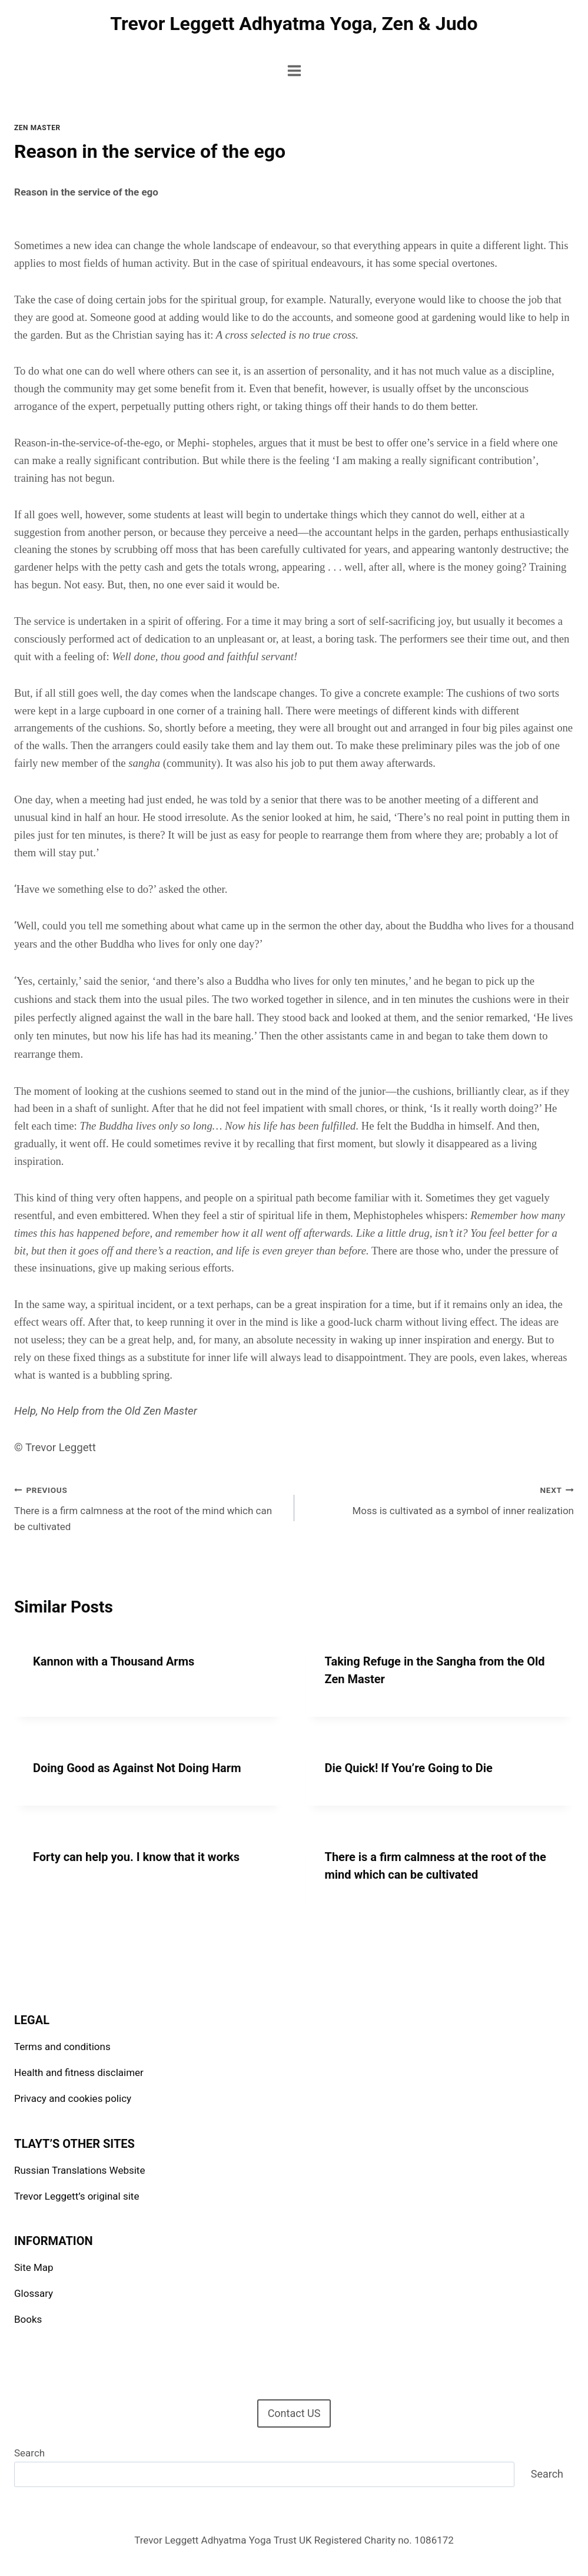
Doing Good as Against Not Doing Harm (137, 1768)
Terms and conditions (62, 2046)
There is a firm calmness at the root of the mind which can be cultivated (149, 1507)
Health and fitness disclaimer (79, 2072)
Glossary (33, 2293)
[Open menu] (294, 70)
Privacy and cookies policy (72, 2098)
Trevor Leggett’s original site (76, 2196)
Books (28, 2319)
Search (29, 2453)
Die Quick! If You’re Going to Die (409, 1768)
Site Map (34, 2267)
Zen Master (37, 128)
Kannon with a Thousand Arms (113, 1661)
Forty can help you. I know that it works (136, 1857)
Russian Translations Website (79, 2170)
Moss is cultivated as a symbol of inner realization (439, 1499)
